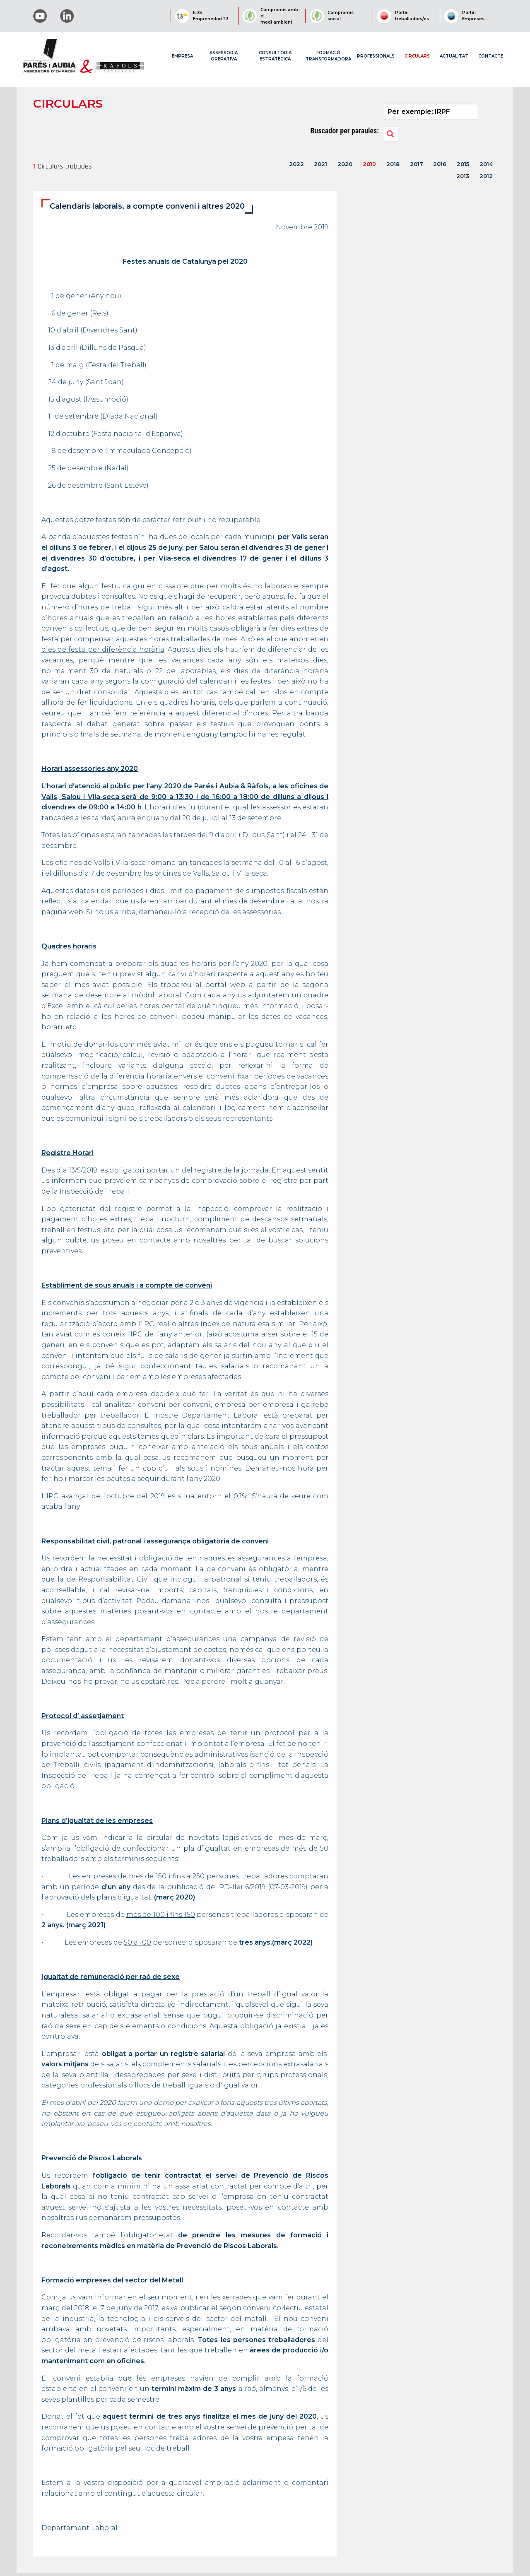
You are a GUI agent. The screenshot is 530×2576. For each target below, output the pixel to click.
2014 (486, 164)
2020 (344, 164)
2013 (462, 176)
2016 (439, 164)
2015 (463, 164)
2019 (369, 164)
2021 (320, 164)
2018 (393, 164)
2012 (486, 176)
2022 (296, 164)
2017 (416, 164)
